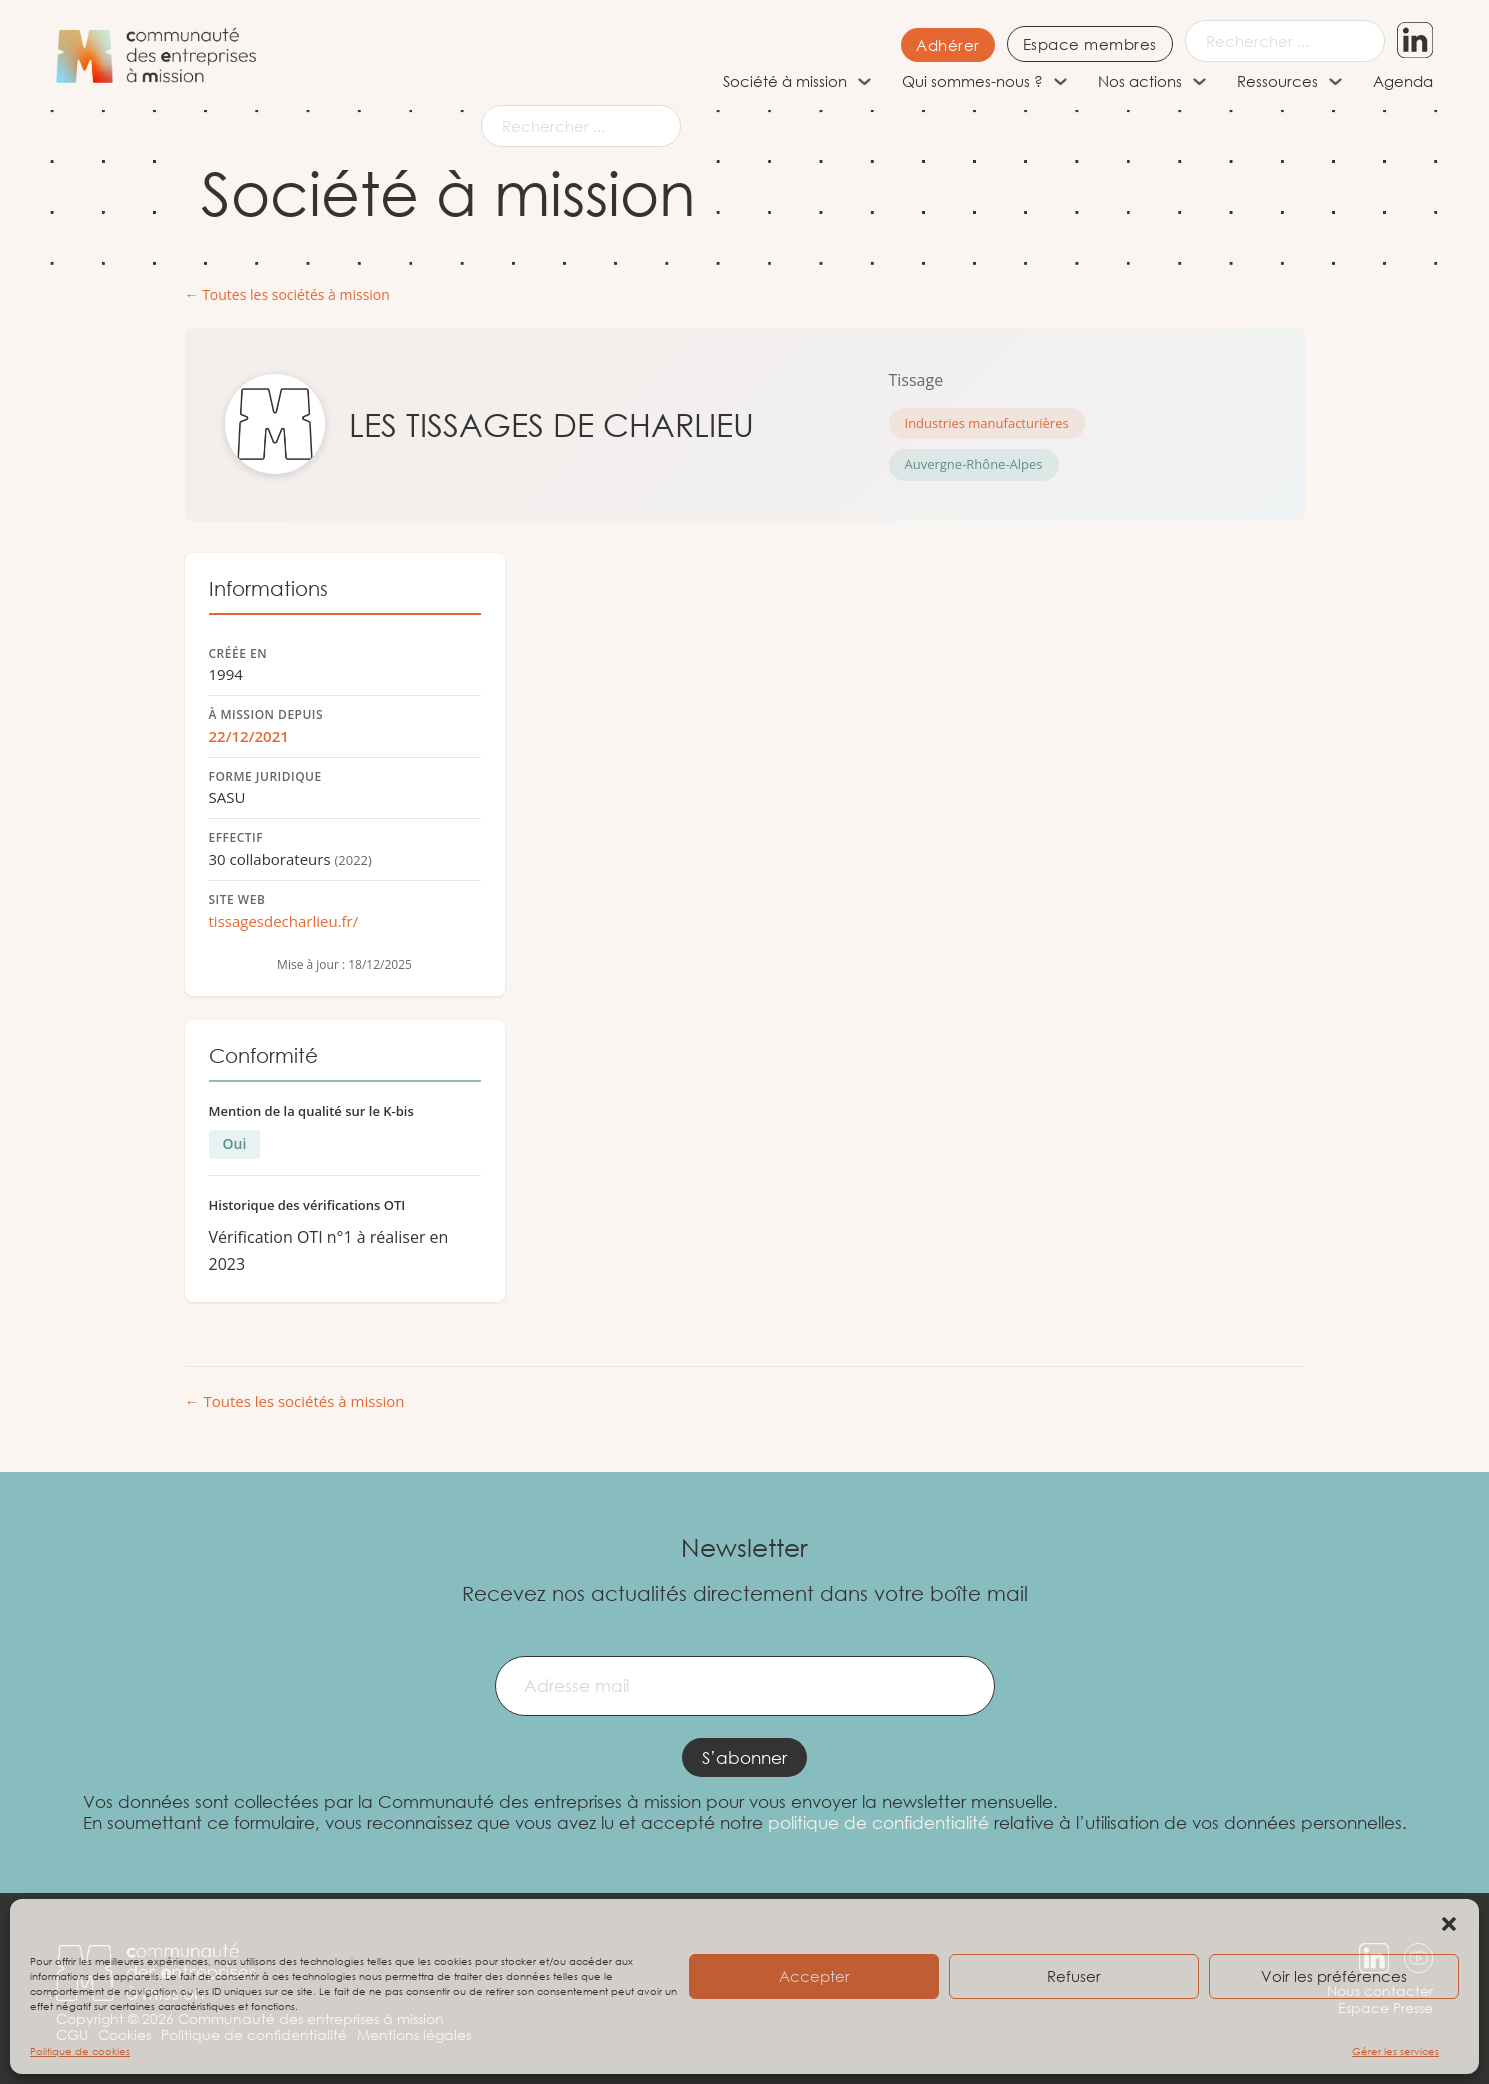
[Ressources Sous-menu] (1335, 81)
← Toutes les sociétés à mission (287, 295)
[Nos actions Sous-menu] (1199, 81)
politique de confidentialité (878, 1822)
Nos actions (1140, 81)
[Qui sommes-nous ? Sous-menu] (1060, 81)
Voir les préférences (1334, 1976)
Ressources (1277, 81)
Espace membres (1089, 44)
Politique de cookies (80, 2051)
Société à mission (785, 81)
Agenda (1403, 81)
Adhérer (947, 45)
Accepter (814, 1976)
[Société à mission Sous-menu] (864, 81)
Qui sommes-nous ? (972, 81)
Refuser (1074, 1976)
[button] (1449, 1924)
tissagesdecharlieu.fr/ (284, 921)
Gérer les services (1395, 2051)
